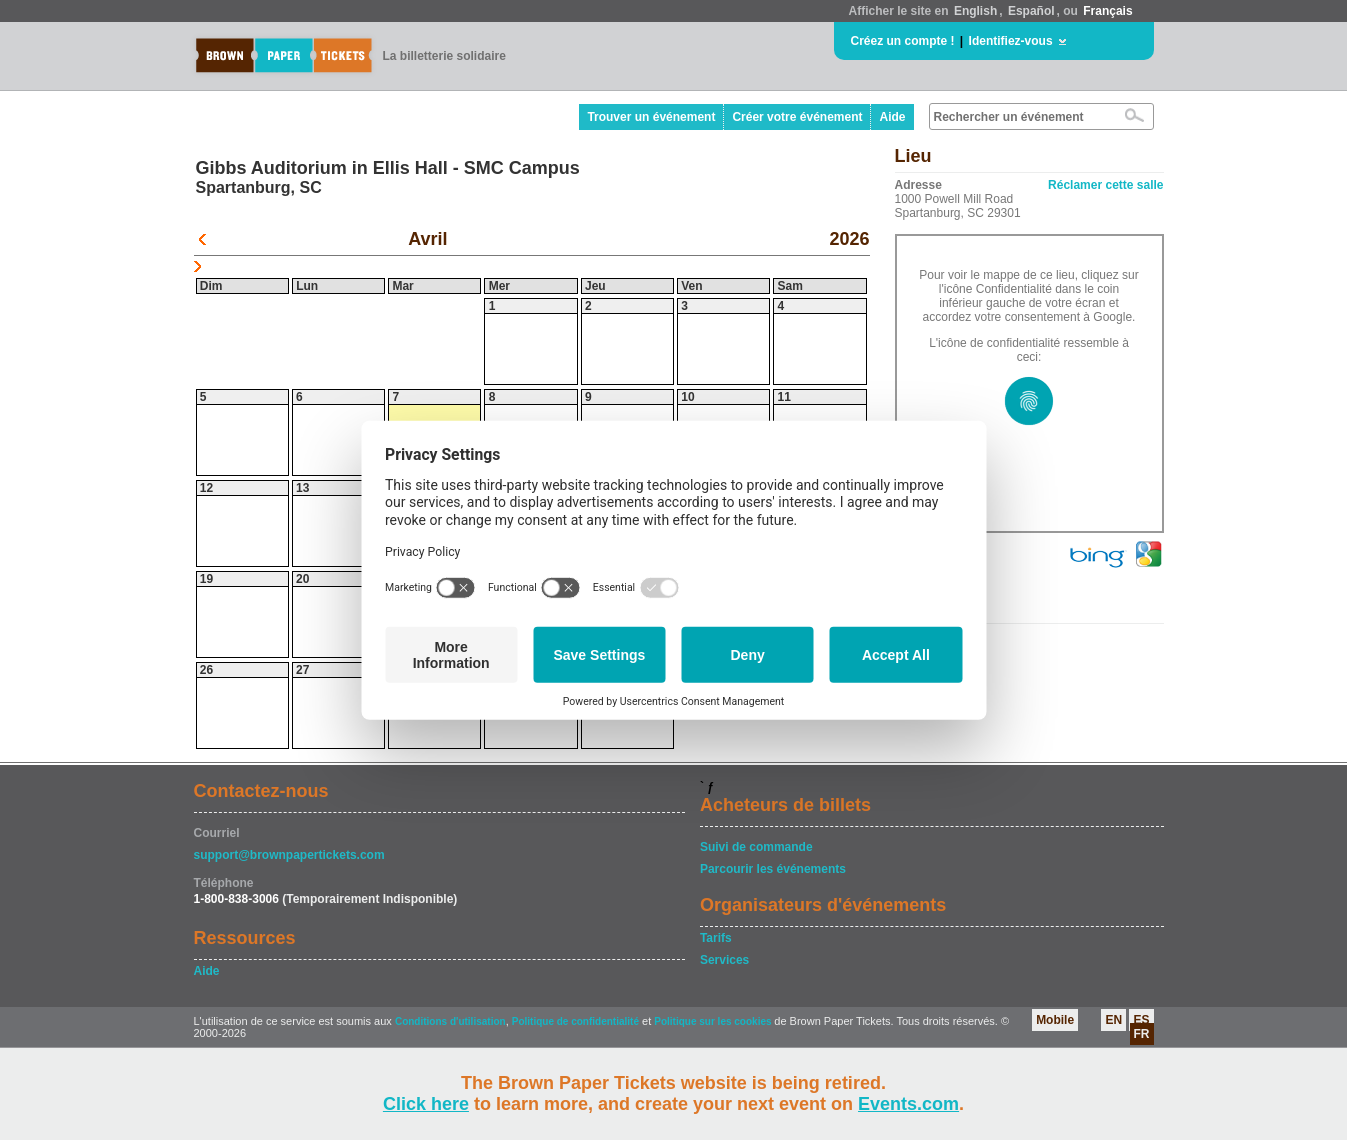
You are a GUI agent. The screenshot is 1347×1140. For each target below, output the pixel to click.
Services (724, 960)
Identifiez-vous (1011, 41)
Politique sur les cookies (714, 1021)
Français (1107, 11)
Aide (892, 117)
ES (1141, 1020)
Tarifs (716, 938)
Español (1031, 11)
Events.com (908, 1104)
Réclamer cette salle (1105, 185)
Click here (426, 1104)
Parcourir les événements (773, 869)
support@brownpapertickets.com (289, 855)
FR (1142, 1034)
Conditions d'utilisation (450, 1021)
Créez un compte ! (903, 41)
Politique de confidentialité (575, 1021)
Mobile (1055, 1020)
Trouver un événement (651, 117)
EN (1113, 1020)
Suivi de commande (756, 847)
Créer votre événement (797, 117)
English (975, 11)
